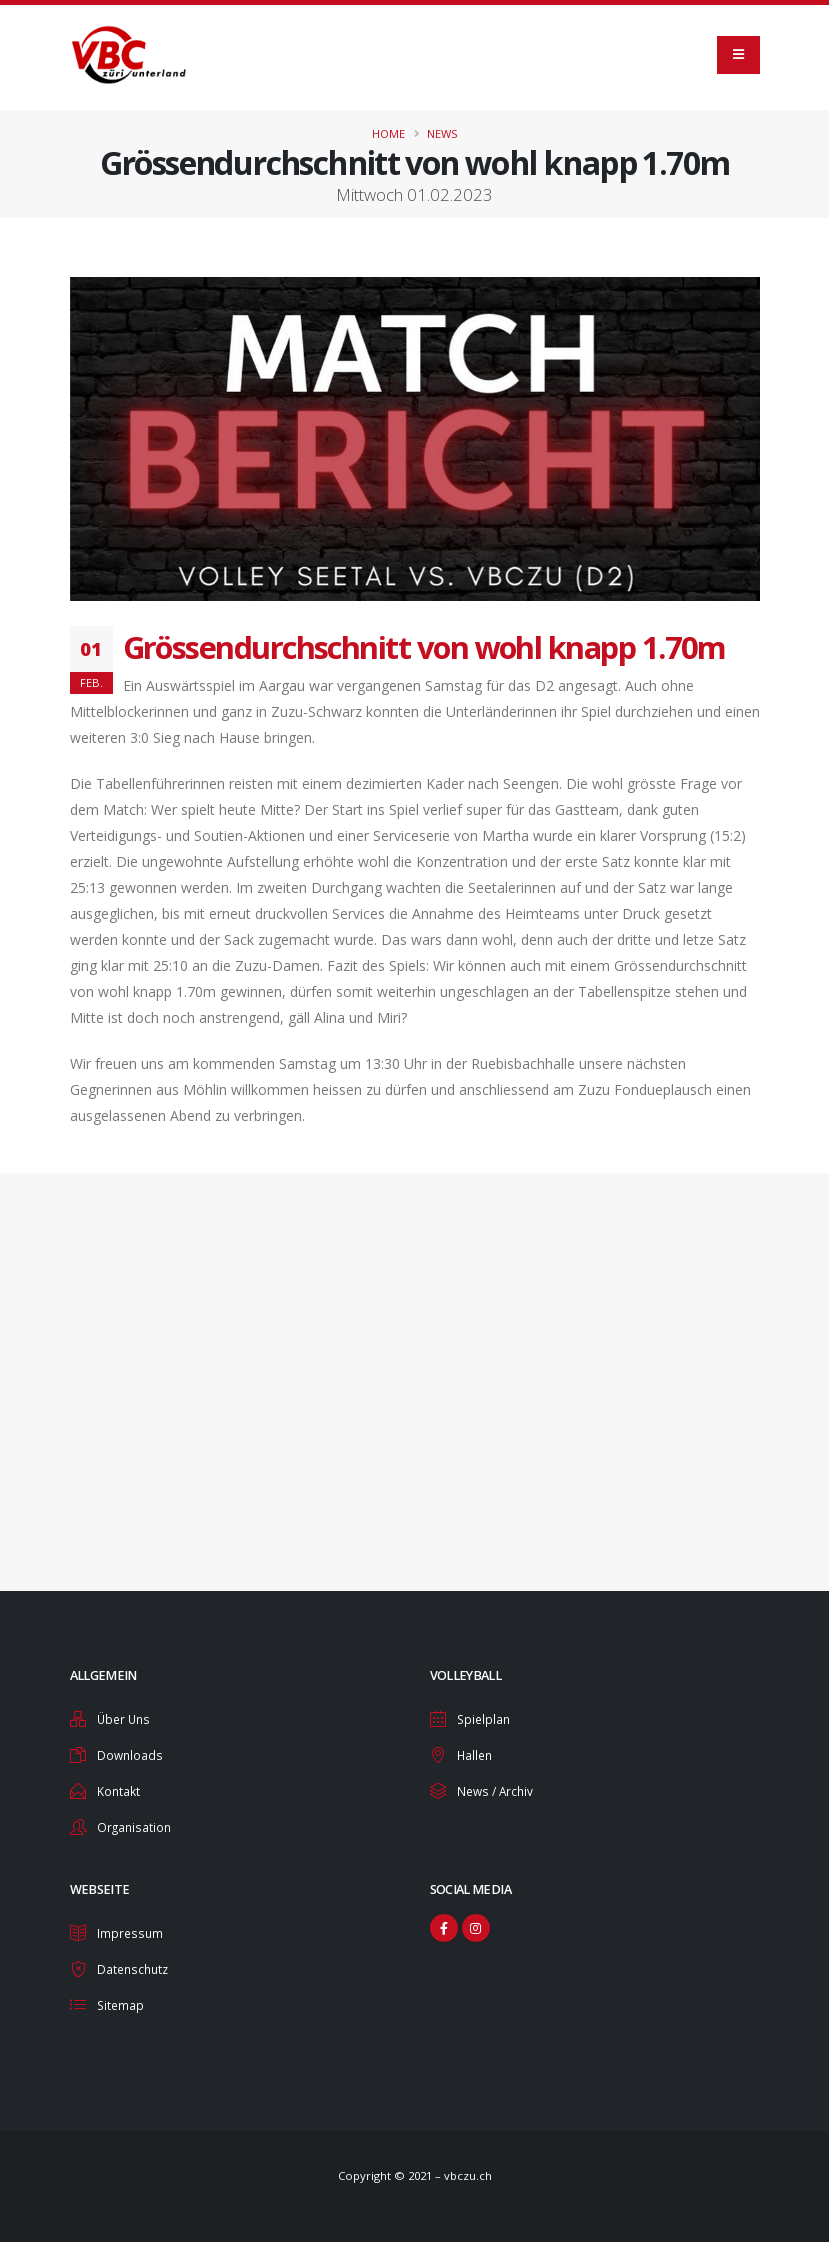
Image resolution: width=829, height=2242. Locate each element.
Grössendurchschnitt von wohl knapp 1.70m (424, 647)
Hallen (476, 1753)
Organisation (135, 1823)
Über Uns (125, 1718)
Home (388, 133)
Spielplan (485, 1718)
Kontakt (119, 1788)
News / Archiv (497, 1788)
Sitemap (121, 1998)
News (442, 133)
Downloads (131, 1753)
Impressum (131, 1928)
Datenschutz (135, 1963)
